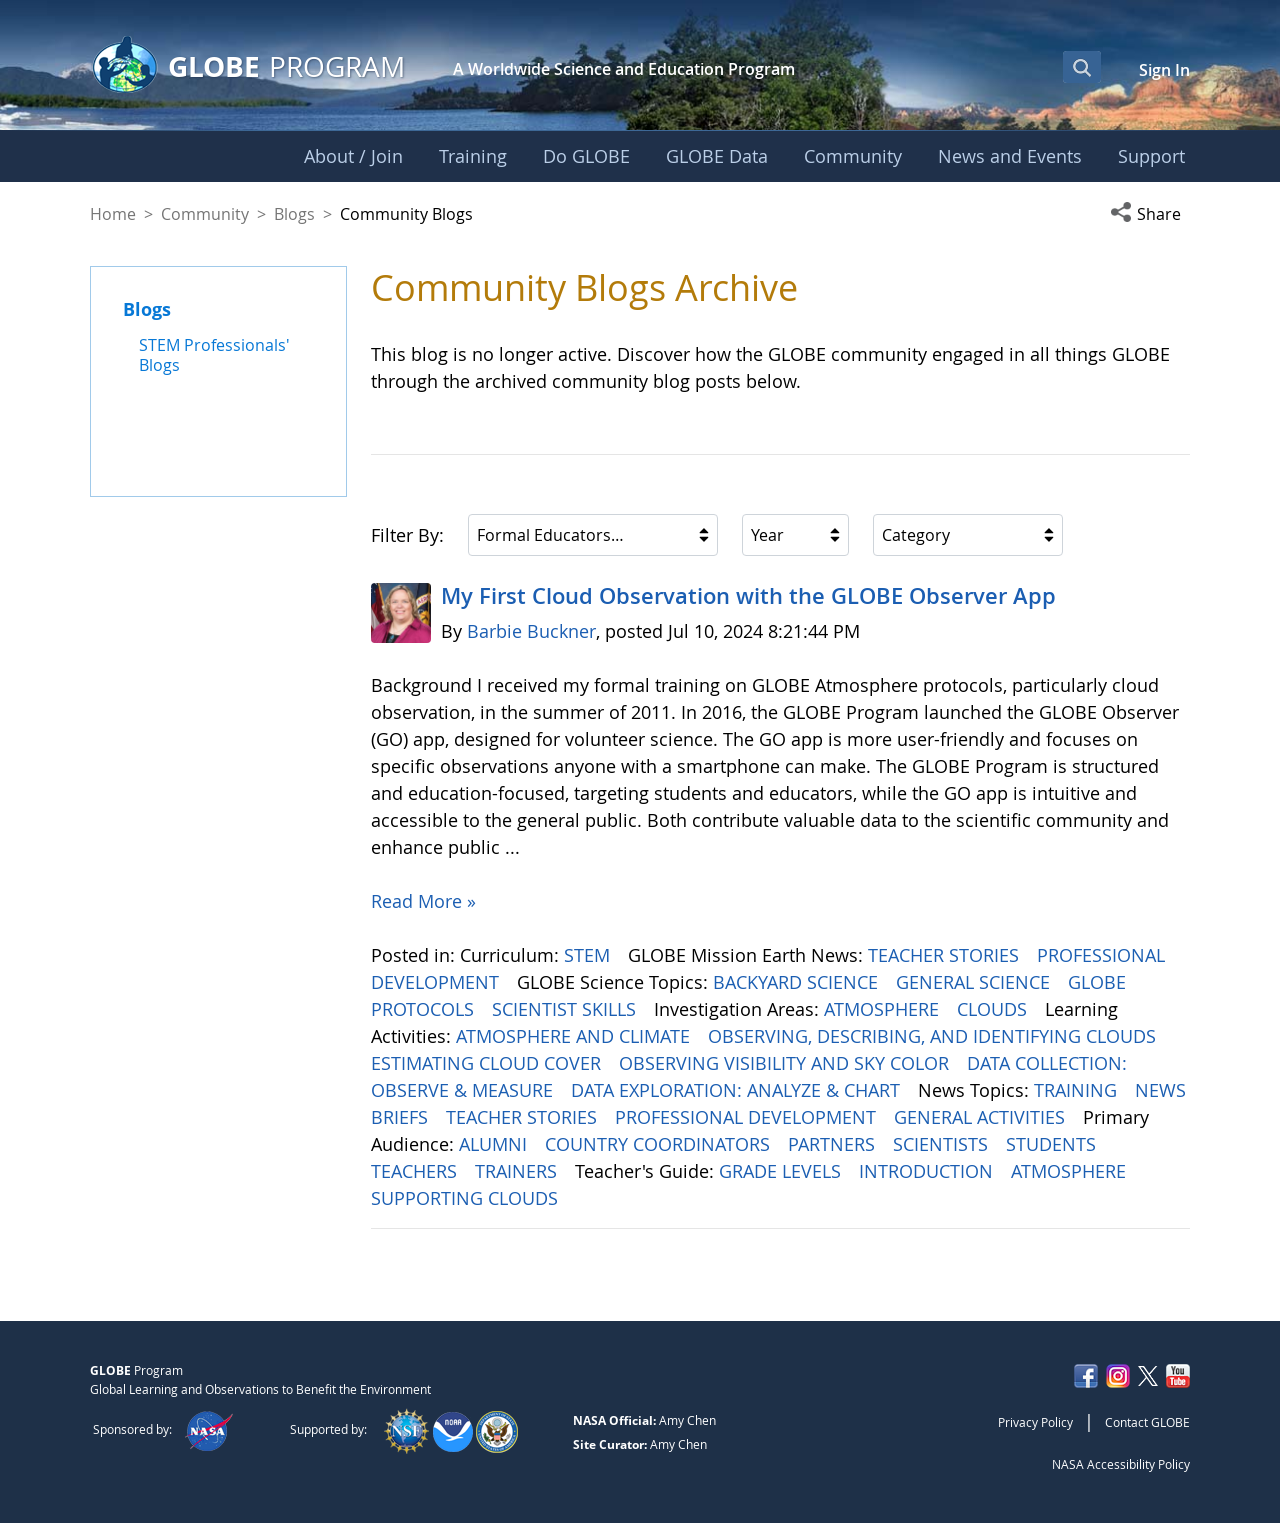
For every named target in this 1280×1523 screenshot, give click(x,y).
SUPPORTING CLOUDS (467, 1198)
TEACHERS (416, 1171)
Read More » (423, 901)
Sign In (1164, 70)
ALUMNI (495, 1144)
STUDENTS (1053, 1144)
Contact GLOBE (1147, 1422)
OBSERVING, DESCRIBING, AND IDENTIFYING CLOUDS (934, 1036)
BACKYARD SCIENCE (798, 982)
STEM (589, 955)
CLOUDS (994, 1009)
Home (113, 214)
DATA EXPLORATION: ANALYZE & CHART (738, 1090)
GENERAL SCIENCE (975, 982)
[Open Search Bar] (1082, 67)
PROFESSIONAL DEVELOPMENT (748, 1117)
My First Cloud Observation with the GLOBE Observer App (748, 596)
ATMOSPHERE (884, 1009)
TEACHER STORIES (946, 955)
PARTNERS (834, 1144)
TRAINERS (518, 1171)
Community (205, 214)
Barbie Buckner (531, 631)
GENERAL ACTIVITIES (982, 1117)
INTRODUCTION (928, 1171)
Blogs (294, 214)
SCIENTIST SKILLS (566, 1009)
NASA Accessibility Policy (1121, 1464)
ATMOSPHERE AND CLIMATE (575, 1036)
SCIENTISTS (943, 1144)
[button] (1150, 214)
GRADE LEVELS (782, 1171)
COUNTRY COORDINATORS (660, 1144)
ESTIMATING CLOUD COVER (488, 1063)
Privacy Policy (1035, 1422)
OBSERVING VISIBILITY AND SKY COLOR (786, 1063)
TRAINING (1078, 1090)
